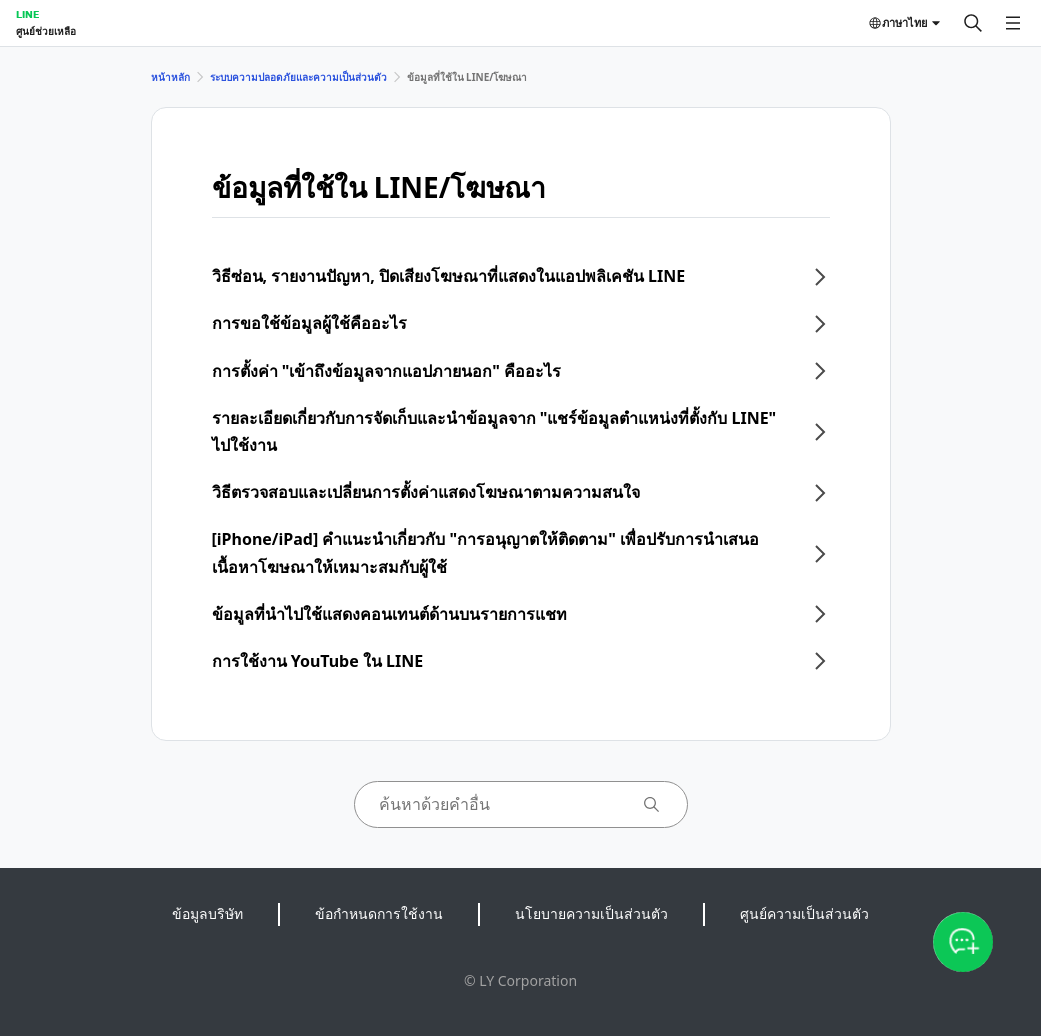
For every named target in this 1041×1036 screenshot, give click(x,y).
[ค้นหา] (973, 23)
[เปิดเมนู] (1013, 23)
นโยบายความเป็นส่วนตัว (591, 913)
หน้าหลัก (170, 77)
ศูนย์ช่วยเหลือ (46, 31)
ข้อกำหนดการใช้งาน (379, 913)
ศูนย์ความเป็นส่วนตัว (804, 913)
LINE (27, 14)
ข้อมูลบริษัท (207, 913)
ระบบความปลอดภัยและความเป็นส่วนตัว (298, 77)
